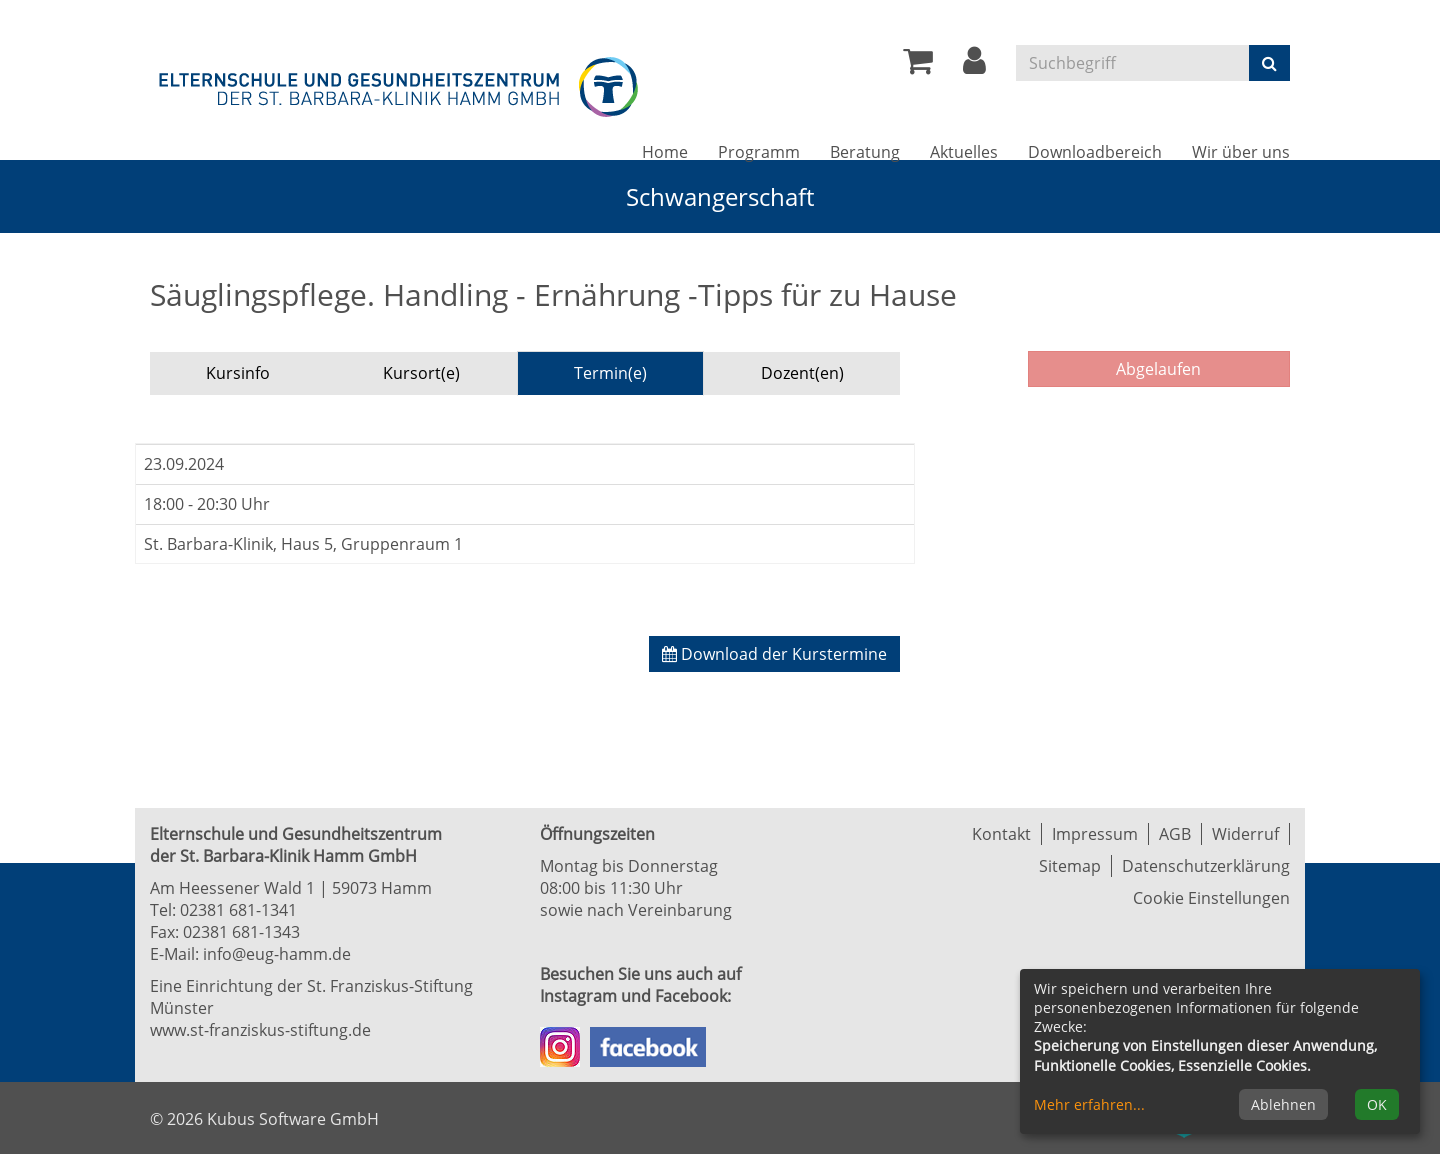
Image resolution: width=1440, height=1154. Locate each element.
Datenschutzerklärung (1206, 866)
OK (1377, 1104)
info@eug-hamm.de (277, 954)
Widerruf (1245, 834)
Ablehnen (1283, 1104)
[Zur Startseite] (400, 83)
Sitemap (1070, 866)
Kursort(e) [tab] (421, 373)
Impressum (1095, 834)
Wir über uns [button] (1241, 152)
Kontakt (1001, 834)
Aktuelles (964, 152)
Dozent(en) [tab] (802, 373)
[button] (974, 66)
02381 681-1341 (238, 910)
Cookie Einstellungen (1211, 898)
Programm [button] (759, 152)
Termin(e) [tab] (610, 373)
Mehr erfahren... (1089, 1104)
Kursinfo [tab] (238, 373)
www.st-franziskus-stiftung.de (260, 1030)
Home (665, 152)
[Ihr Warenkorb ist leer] (918, 66)
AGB (1175, 834)
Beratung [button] (865, 152)
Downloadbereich (1095, 152)
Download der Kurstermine (774, 654)
